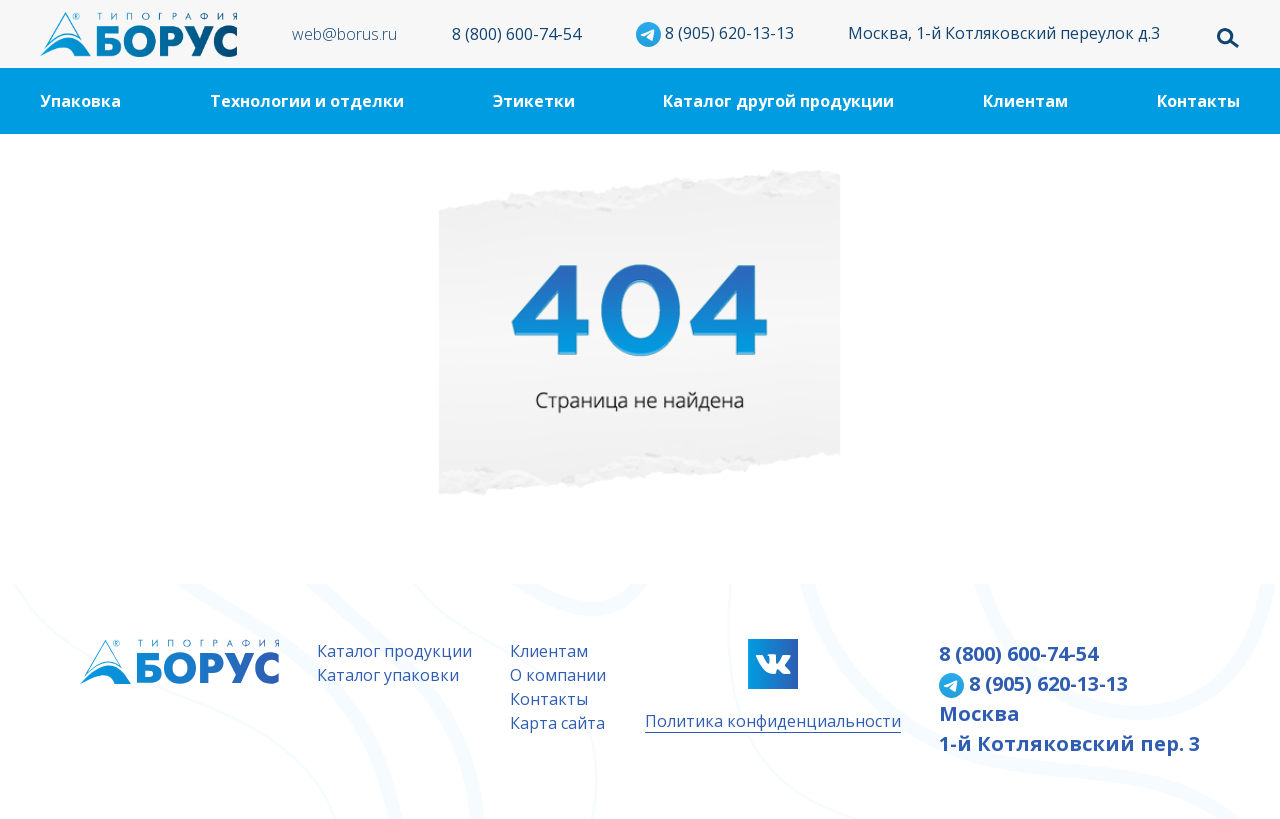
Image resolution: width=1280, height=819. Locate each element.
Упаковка (80, 101)
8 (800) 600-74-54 (516, 34)
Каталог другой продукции (778, 101)
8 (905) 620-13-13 (715, 33)
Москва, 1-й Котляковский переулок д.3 (1004, 33)
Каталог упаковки (388, 675)
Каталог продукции (394, 651)
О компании (558, 675)
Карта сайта (557, 723)
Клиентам (1025, 101)
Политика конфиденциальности (773, 721)
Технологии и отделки (307, 101)
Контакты (1198, 101)
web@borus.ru (344, 34)
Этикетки (534, 101)
